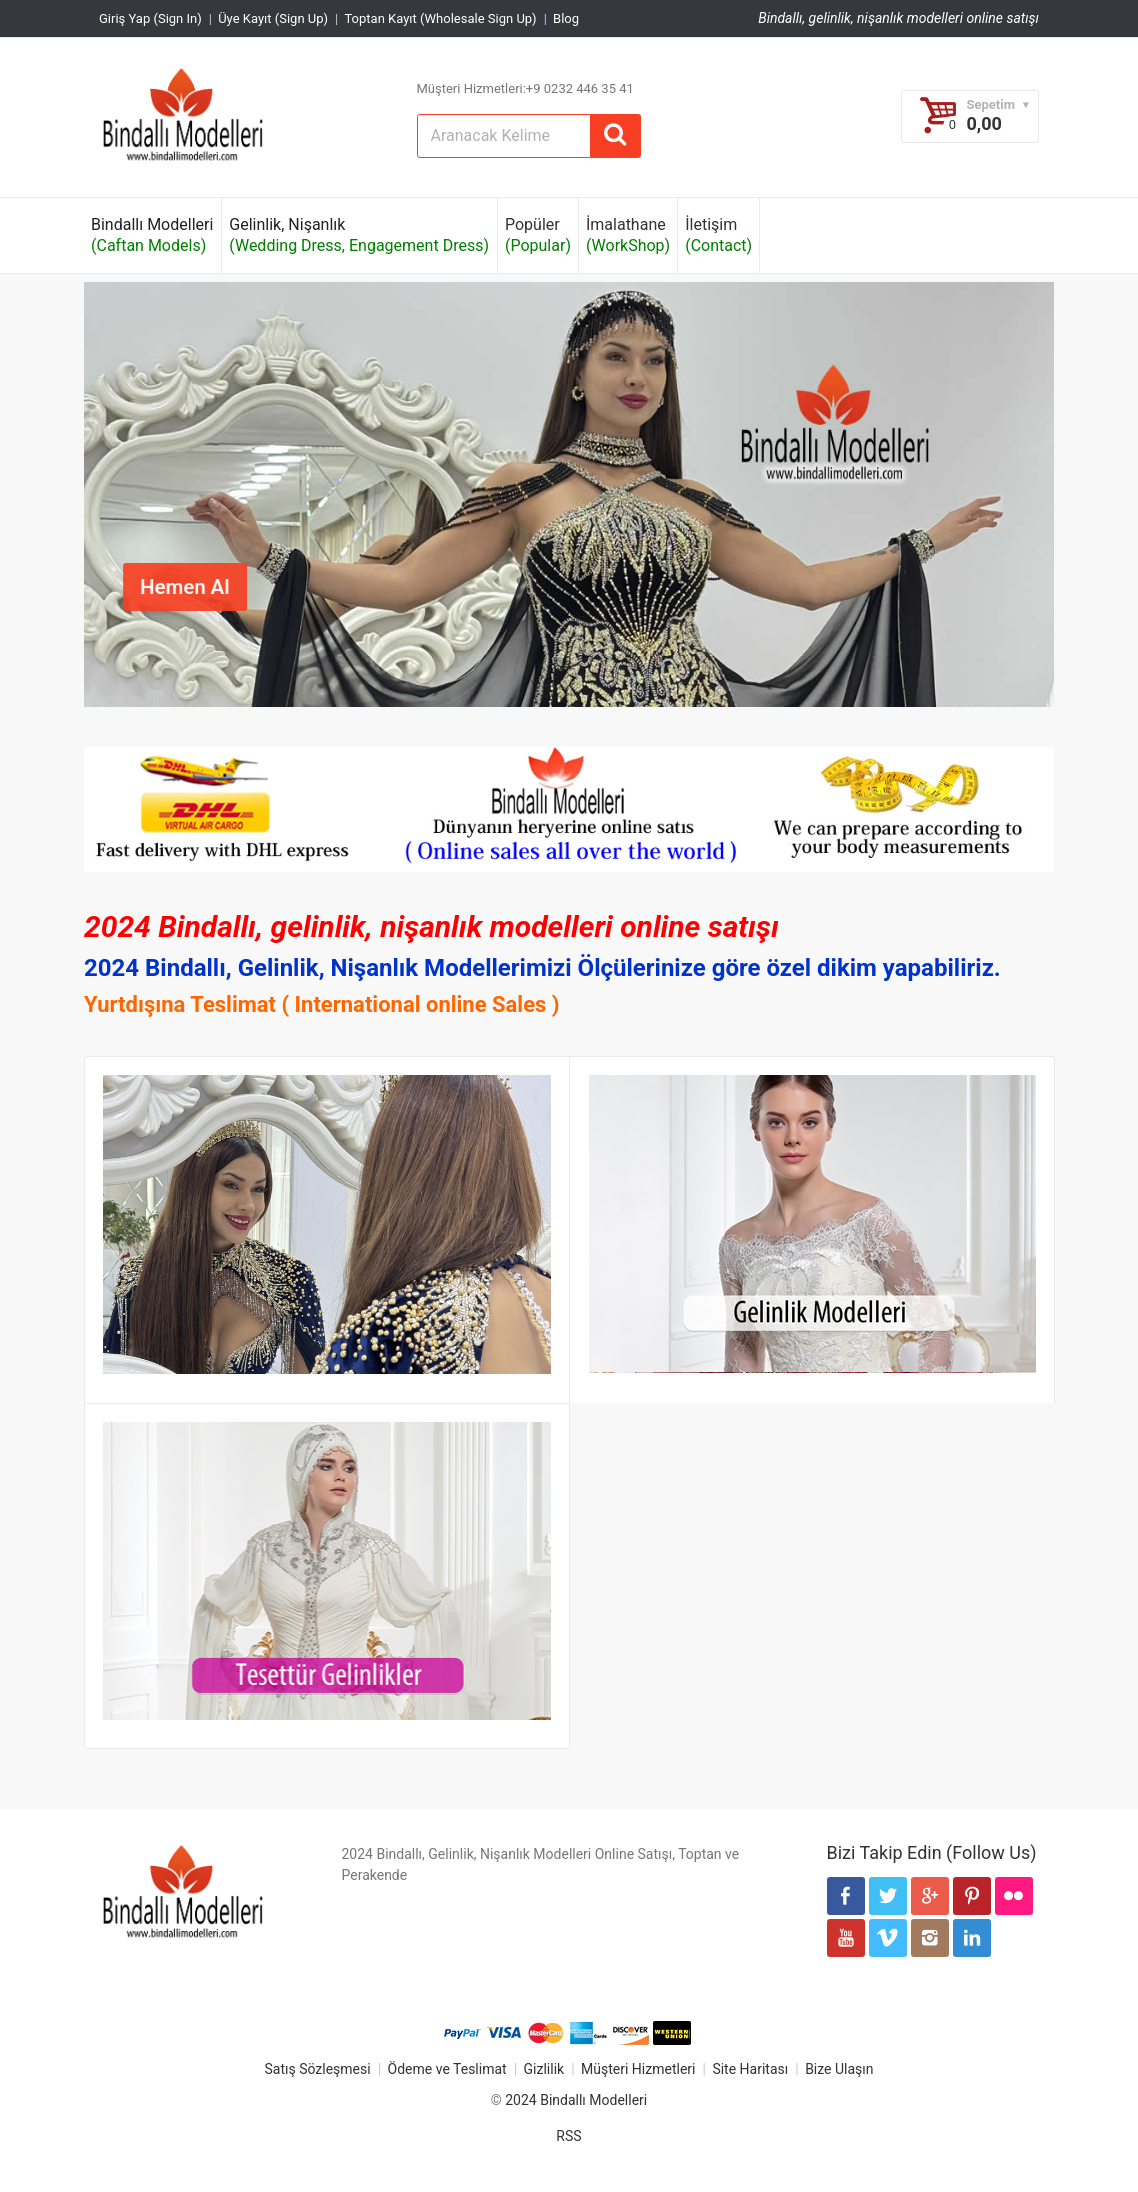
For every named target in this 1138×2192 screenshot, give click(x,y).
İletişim (718, 235)
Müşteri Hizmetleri (638, 2069)
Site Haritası (750, 2069)
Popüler (538, 235)
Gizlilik (544, 2069)
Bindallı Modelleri (152, 235)
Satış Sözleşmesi (317, 2069)
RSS (568, 2136)
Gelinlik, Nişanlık (359, 235)
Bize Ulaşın (839, 2069)
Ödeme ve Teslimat (447, 2069)
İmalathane (628, 235)
